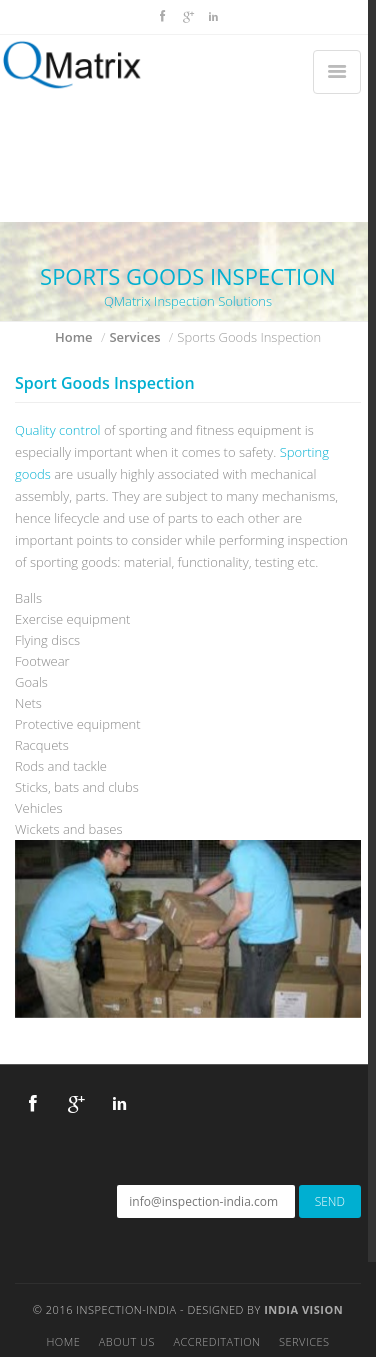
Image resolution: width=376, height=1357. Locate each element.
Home (74, 337)
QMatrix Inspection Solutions (188, 301)
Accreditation (216, 1341)
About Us (127, 1341)
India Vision (303, 1309)
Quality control (58, 430)
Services (134, 337)
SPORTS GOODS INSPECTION (188, 276)
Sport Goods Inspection (105, 383)
